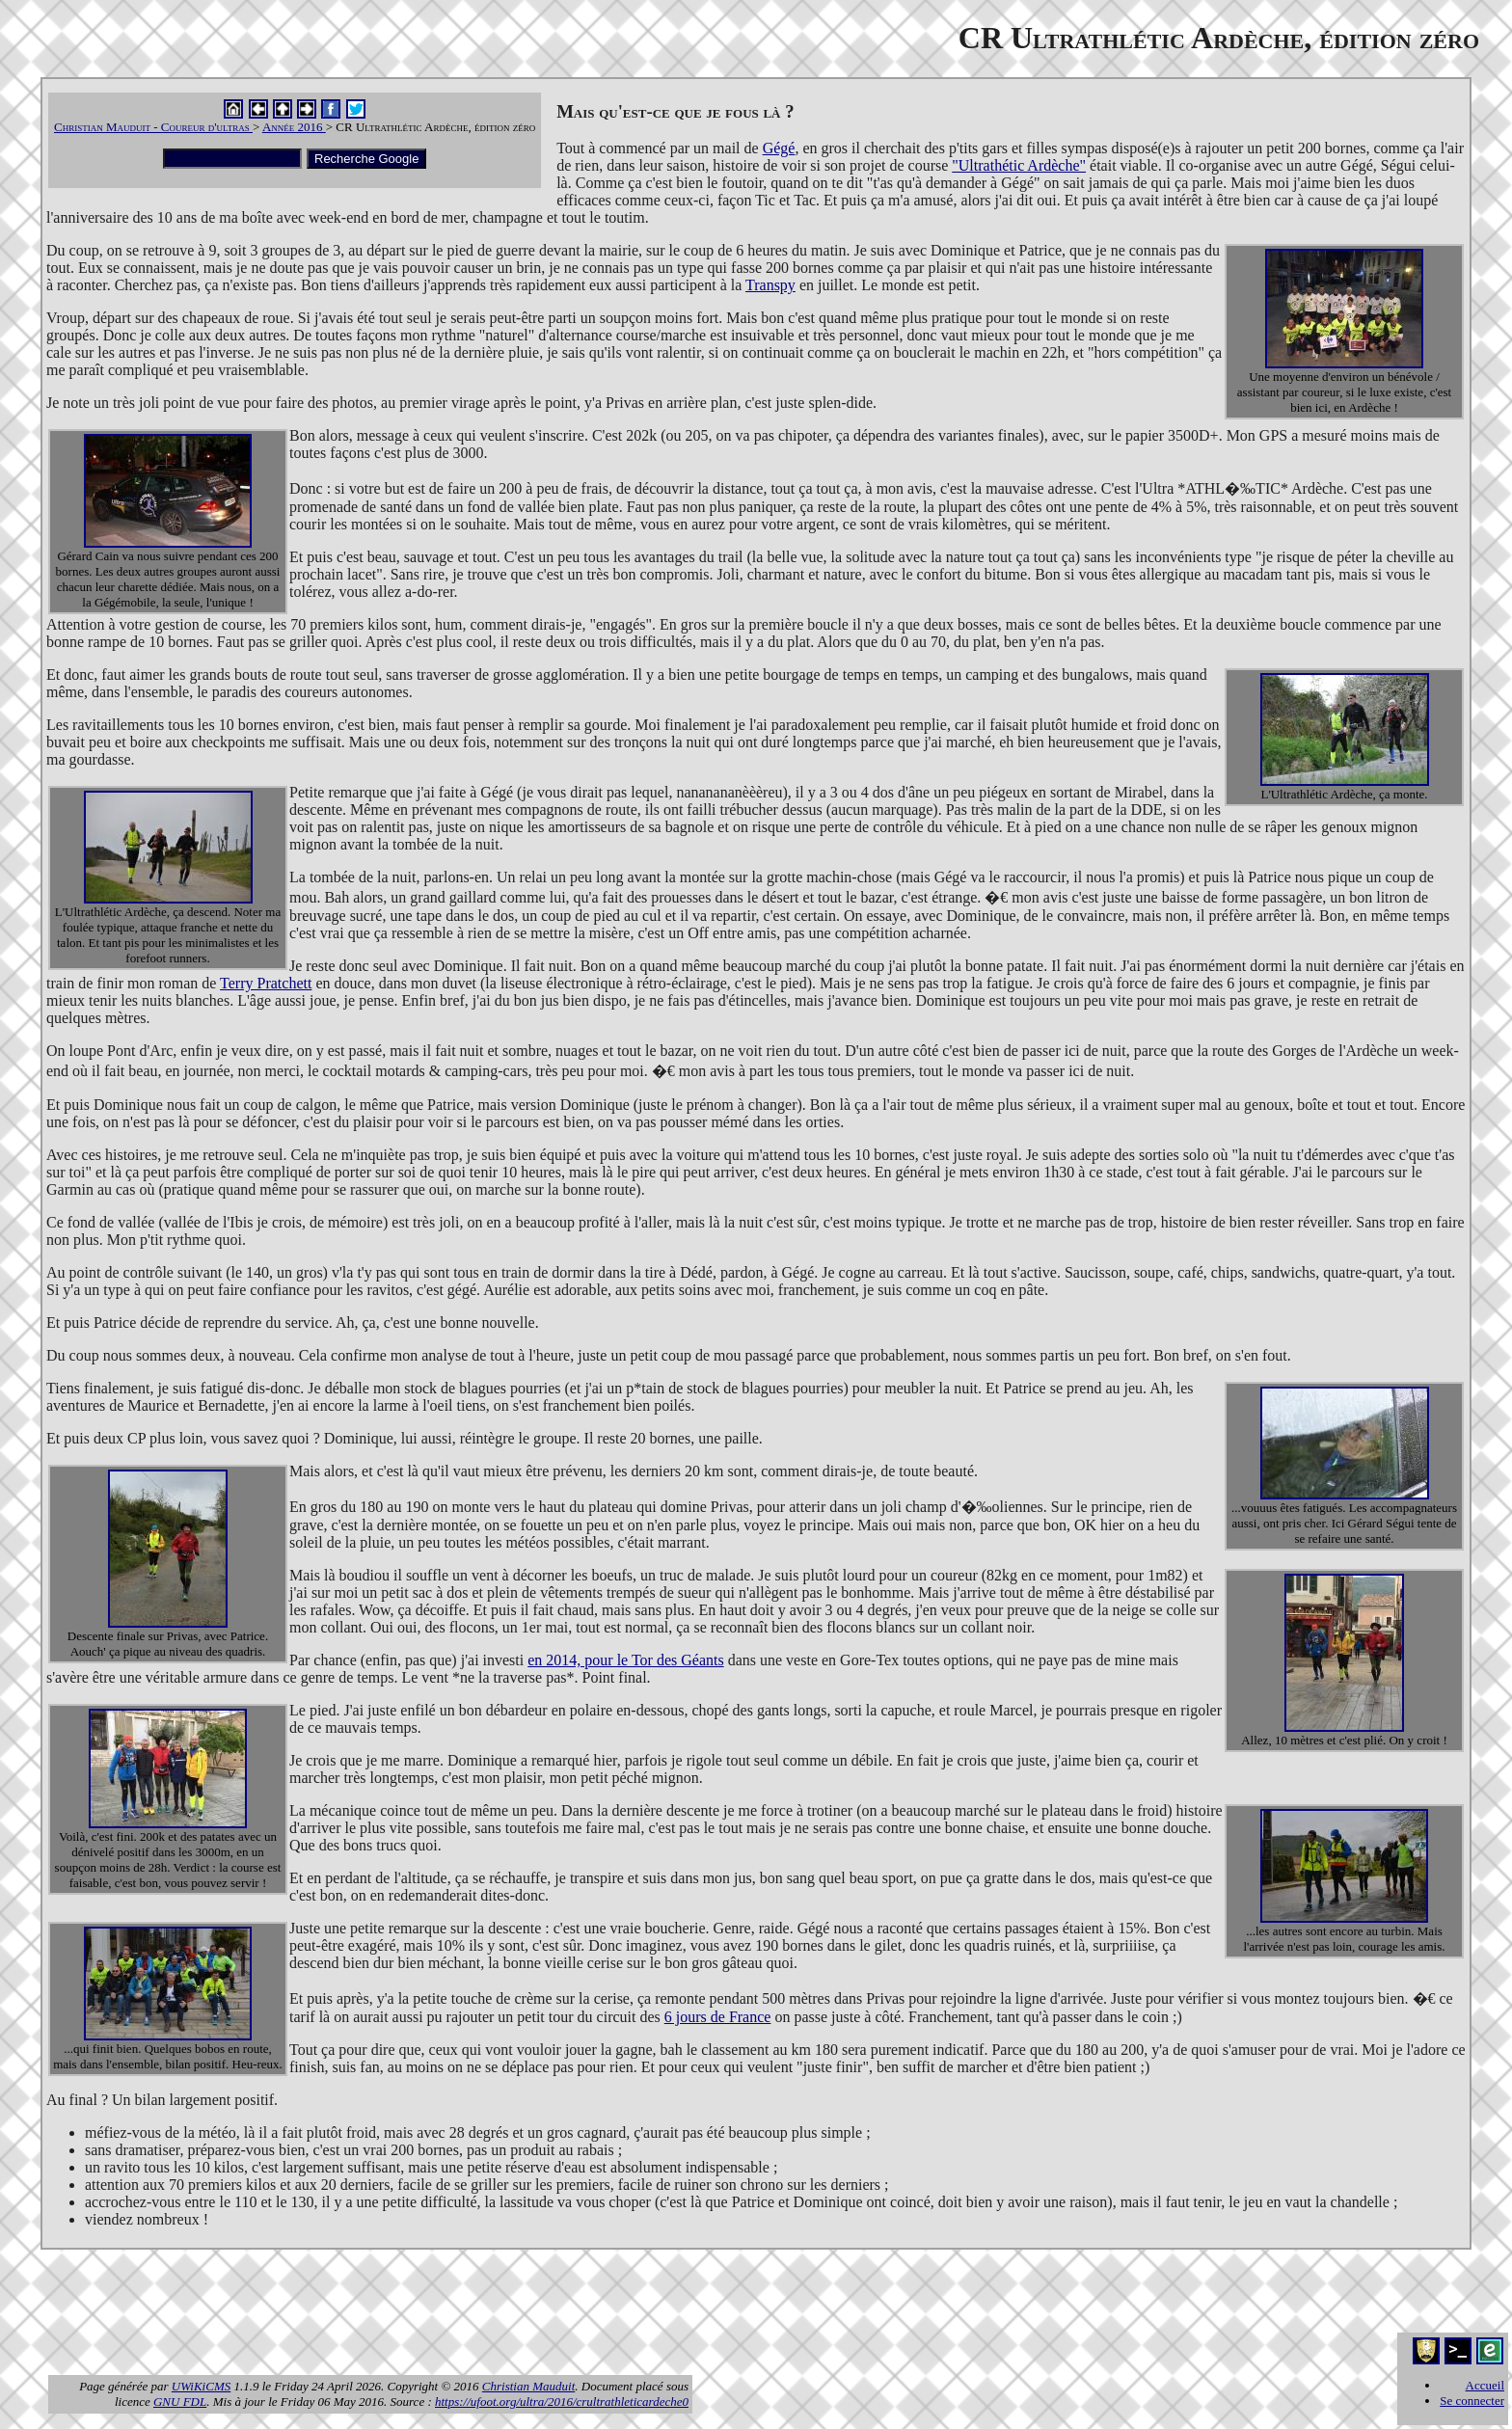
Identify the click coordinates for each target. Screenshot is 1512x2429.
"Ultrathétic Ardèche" (1019, 165)
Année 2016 (294, 127)
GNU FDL (179, 2401)
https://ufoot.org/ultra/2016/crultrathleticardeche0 (561, 2401)
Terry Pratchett (265, 983)
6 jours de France (717, 2017)
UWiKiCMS (201, 2386)
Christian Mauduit (528, 2386)
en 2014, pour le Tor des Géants (625, 1660)
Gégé (779, 148)
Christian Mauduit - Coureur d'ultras (153, 127)
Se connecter (1472, 2400)
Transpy (770, 285)
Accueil (1485, 2385)
